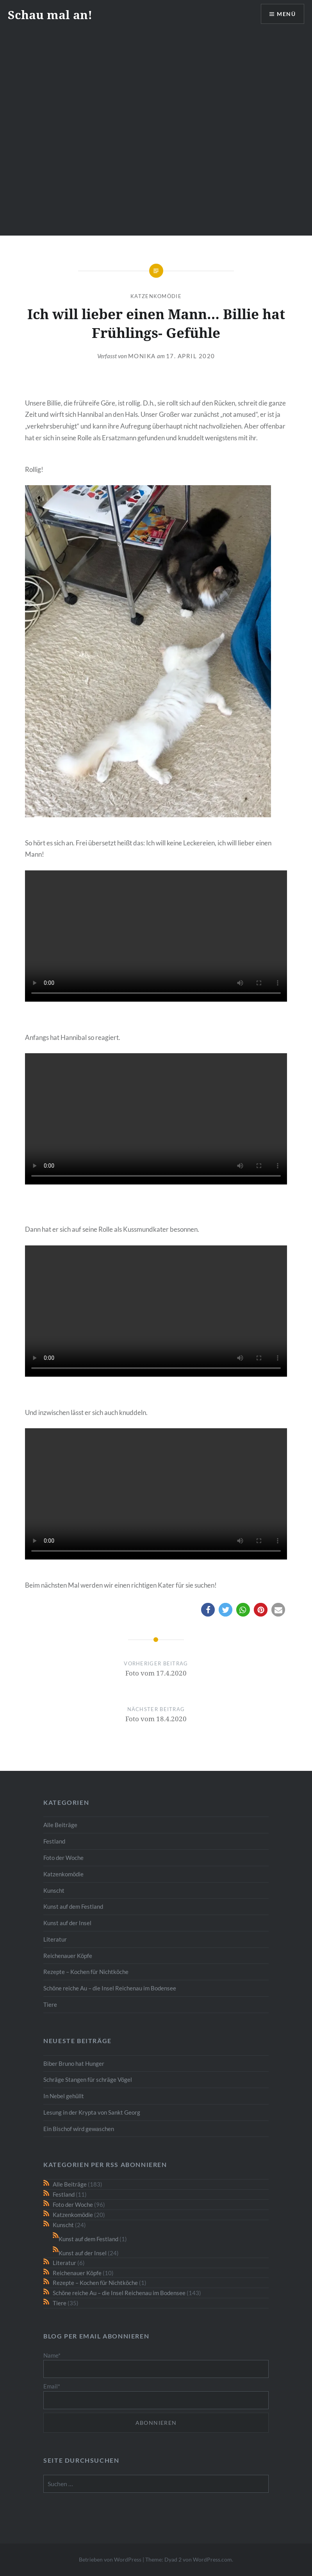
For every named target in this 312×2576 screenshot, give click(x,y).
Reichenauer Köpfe (67, 1955)
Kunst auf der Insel (67, 1922)
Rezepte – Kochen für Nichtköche (85, 1971)
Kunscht (53, 1890)
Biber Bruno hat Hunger (73, 2063)
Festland (54, 1841)
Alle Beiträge (60, 1824)
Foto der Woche (63, 1857)
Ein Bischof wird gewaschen (78, 2128)
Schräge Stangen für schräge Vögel (87, 2079)
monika (142, 355)
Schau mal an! (50, 15)
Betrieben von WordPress (110, 2559)
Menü (286, 14)
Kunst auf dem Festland (73, 1906)
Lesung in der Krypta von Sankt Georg (91, 2112)
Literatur (55, 1939)
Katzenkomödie (156, 296)
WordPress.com (212, 2559)
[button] (208, 1610)
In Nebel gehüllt (63, 2095)
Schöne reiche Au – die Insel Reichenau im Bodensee (109, 1988)
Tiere (50, 2004)
